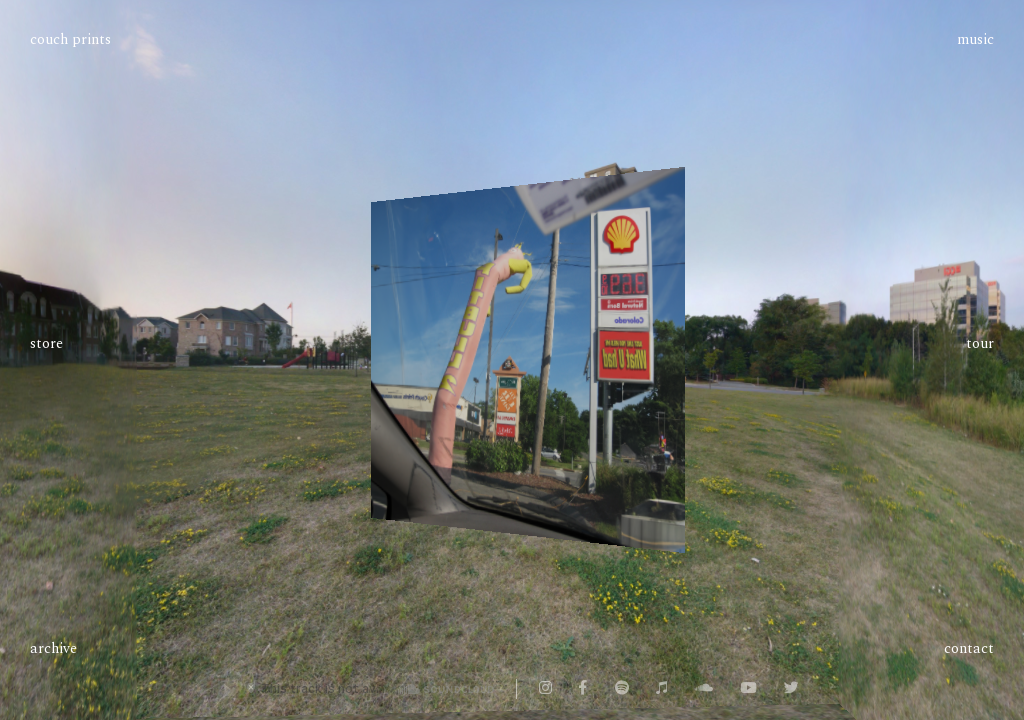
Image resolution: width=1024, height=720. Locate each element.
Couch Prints (70, 40)
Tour (980, 344)
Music (975, 40)
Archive (53, 649)
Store (46, 344)
